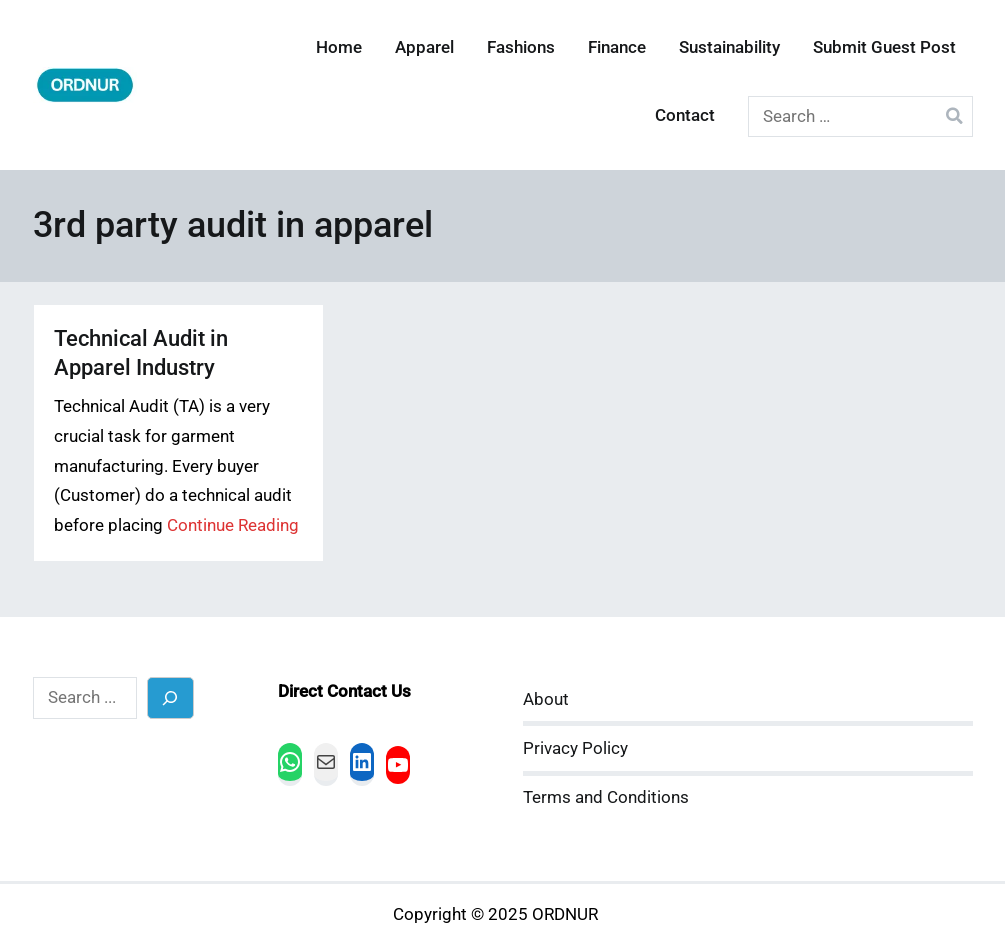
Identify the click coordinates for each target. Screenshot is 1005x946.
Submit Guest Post (884, 47)
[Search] (170, 697)
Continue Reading (233, 525)
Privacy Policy (575, 748)
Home (339, 47)
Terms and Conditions (606, 797)
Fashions (521, 47)
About (546, 699)
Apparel (424, 47)
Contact (685, 115)
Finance (617, 47)
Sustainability (729, 47)
